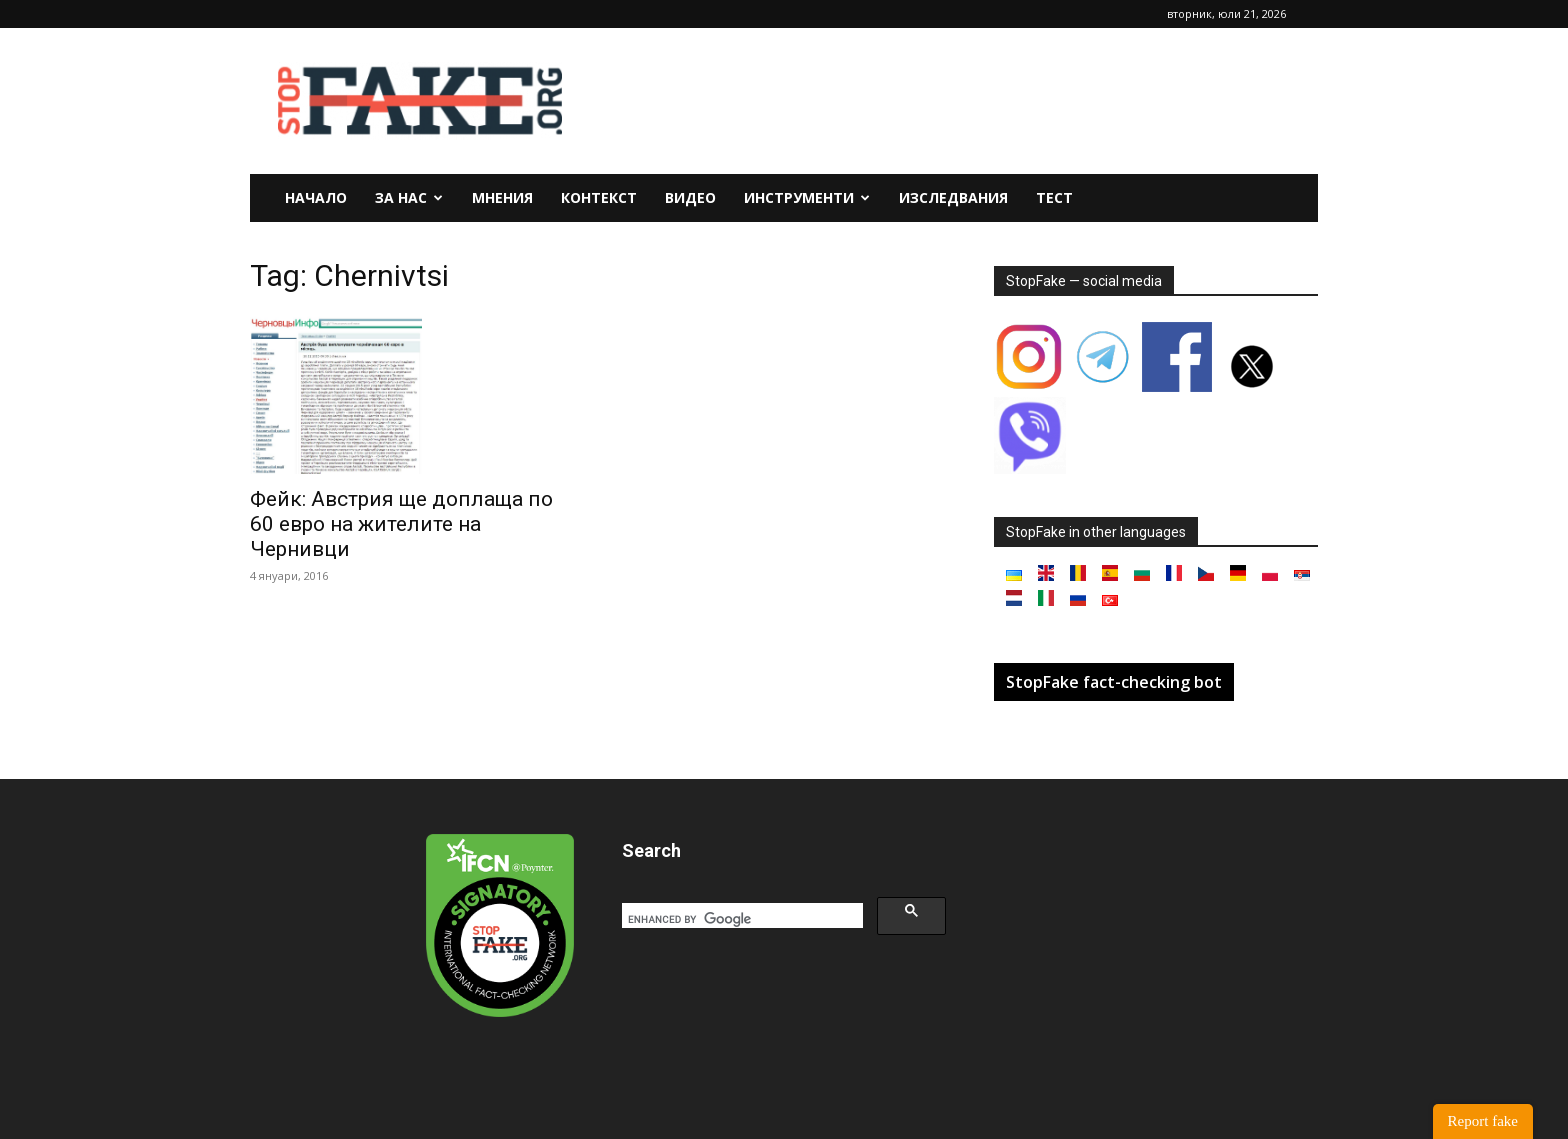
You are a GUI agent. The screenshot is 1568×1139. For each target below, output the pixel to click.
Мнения (502, 197)
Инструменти (807, 197)
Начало (316, 197)
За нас (409, 197)
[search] (740, 919)
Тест (1054, 197)
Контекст (599, 197)
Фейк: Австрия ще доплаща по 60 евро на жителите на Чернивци (401, 524)
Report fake (1483, 1121)
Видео (690, 197)
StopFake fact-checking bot (1114, 682)
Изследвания (953, 197)
